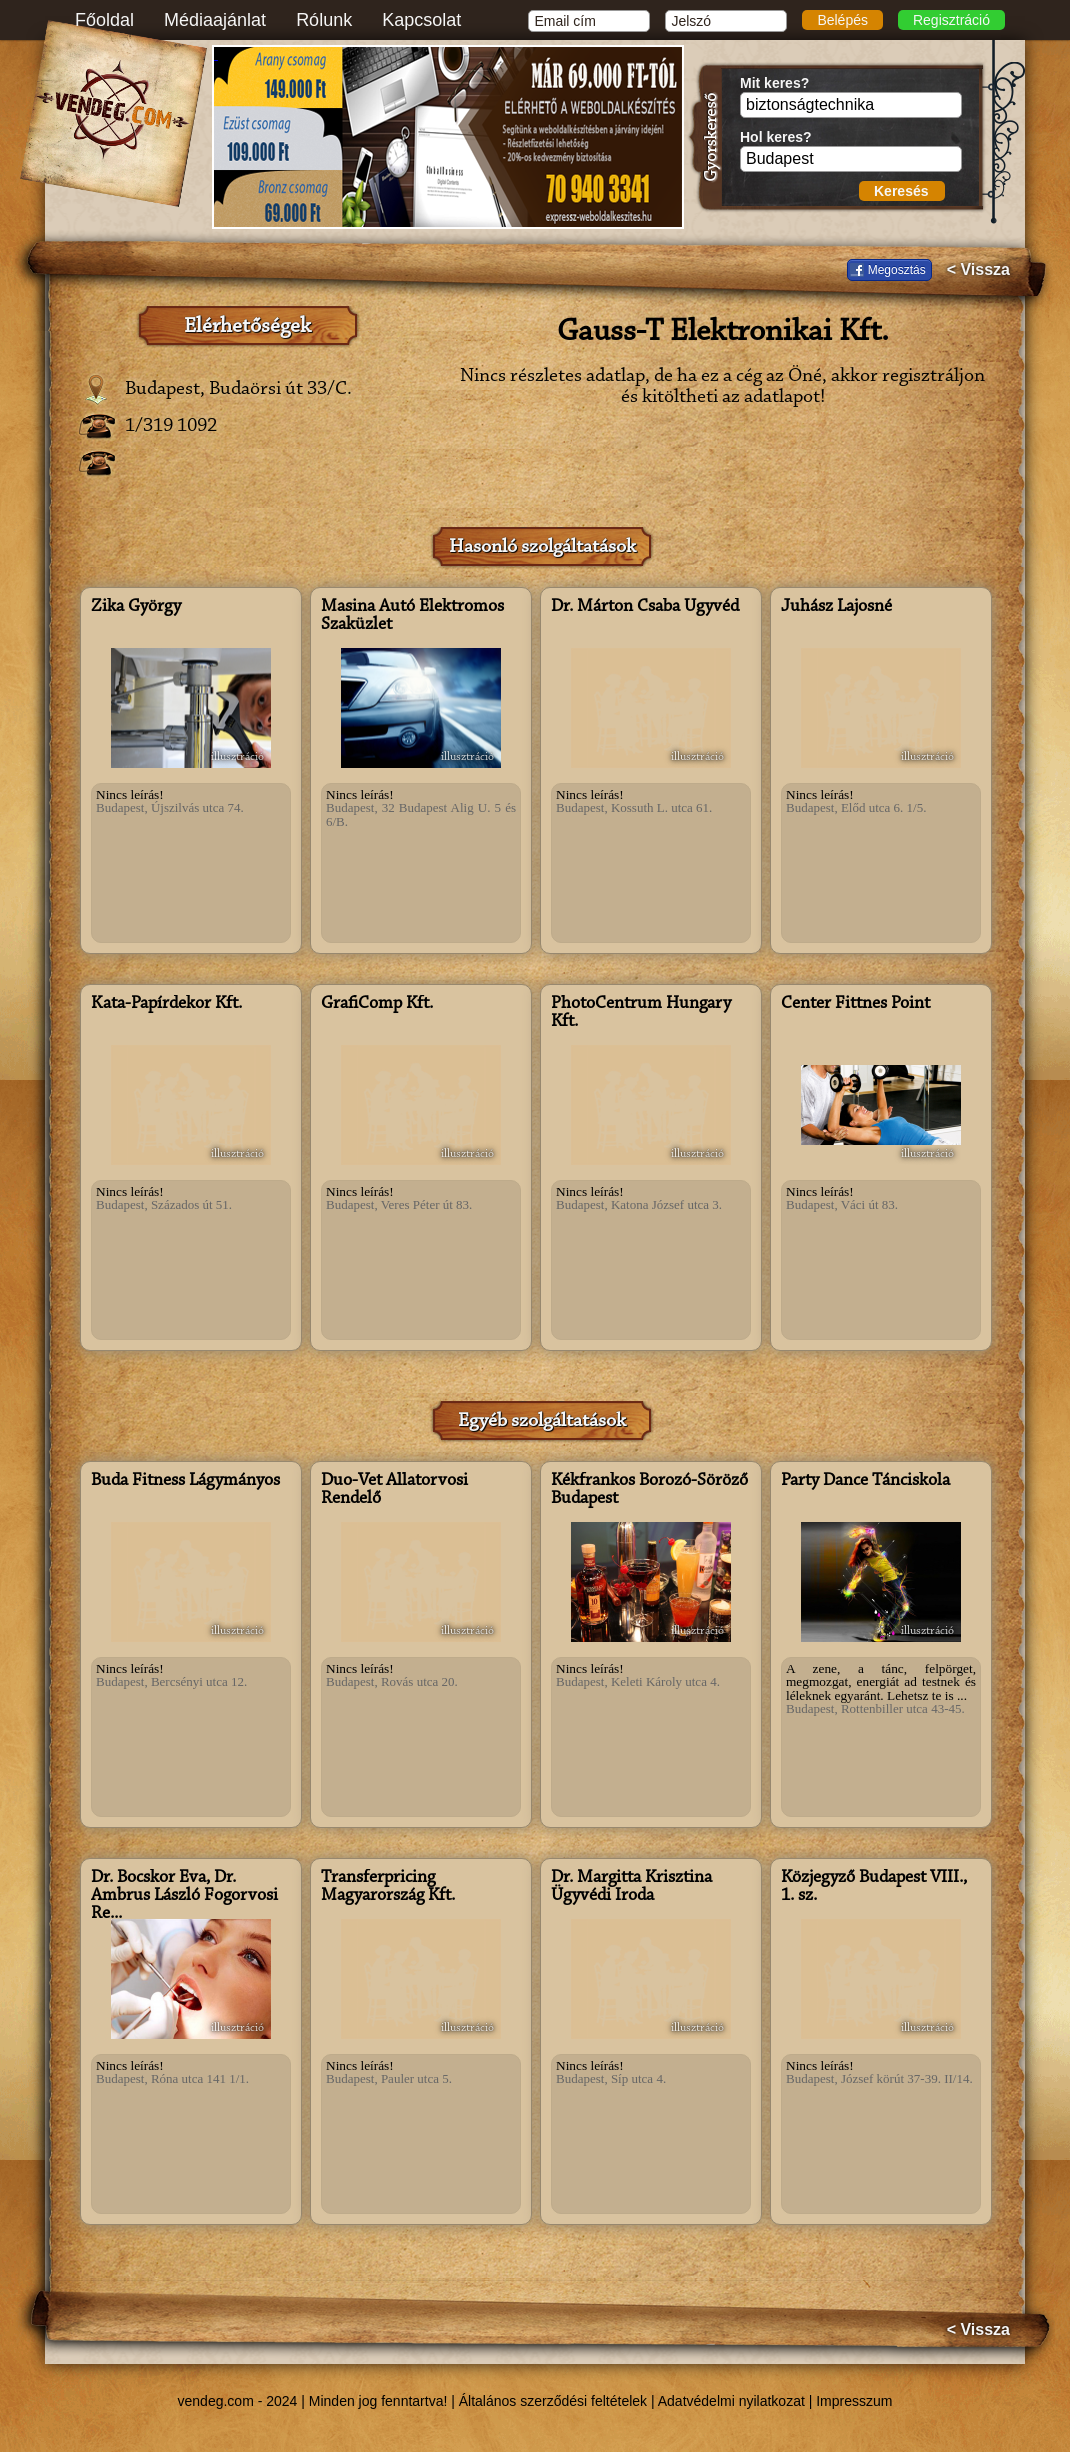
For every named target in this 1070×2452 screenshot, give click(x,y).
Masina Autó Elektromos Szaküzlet (412, 616)
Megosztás (897, 270)
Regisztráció (951, 20)
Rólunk (324, 20)
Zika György (136, 607)
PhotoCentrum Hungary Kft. (641, 1013)
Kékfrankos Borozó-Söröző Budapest (649, 1490)
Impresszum (854, 2401)
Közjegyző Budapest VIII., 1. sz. (874, 1887)
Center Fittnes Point (855, 1004)
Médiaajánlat (215, 20)
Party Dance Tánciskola (865, 1481)
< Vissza (978, 270)
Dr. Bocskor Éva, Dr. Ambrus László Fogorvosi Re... (184, 1896)
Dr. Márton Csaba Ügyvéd (645, 607)
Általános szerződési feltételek (553, 2401)
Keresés (901, 191)
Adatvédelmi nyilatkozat (731, 2401)
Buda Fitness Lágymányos (185, 1481)
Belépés (842, 20)
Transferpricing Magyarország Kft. (388, 1887)
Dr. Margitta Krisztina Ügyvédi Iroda (631, 1887)
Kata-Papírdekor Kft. (166, 1004)
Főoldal (104, 20)
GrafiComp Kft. (377, 1004)
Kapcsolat (421, 20)
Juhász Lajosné (836, 607)
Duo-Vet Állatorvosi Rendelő (394, 1490)
